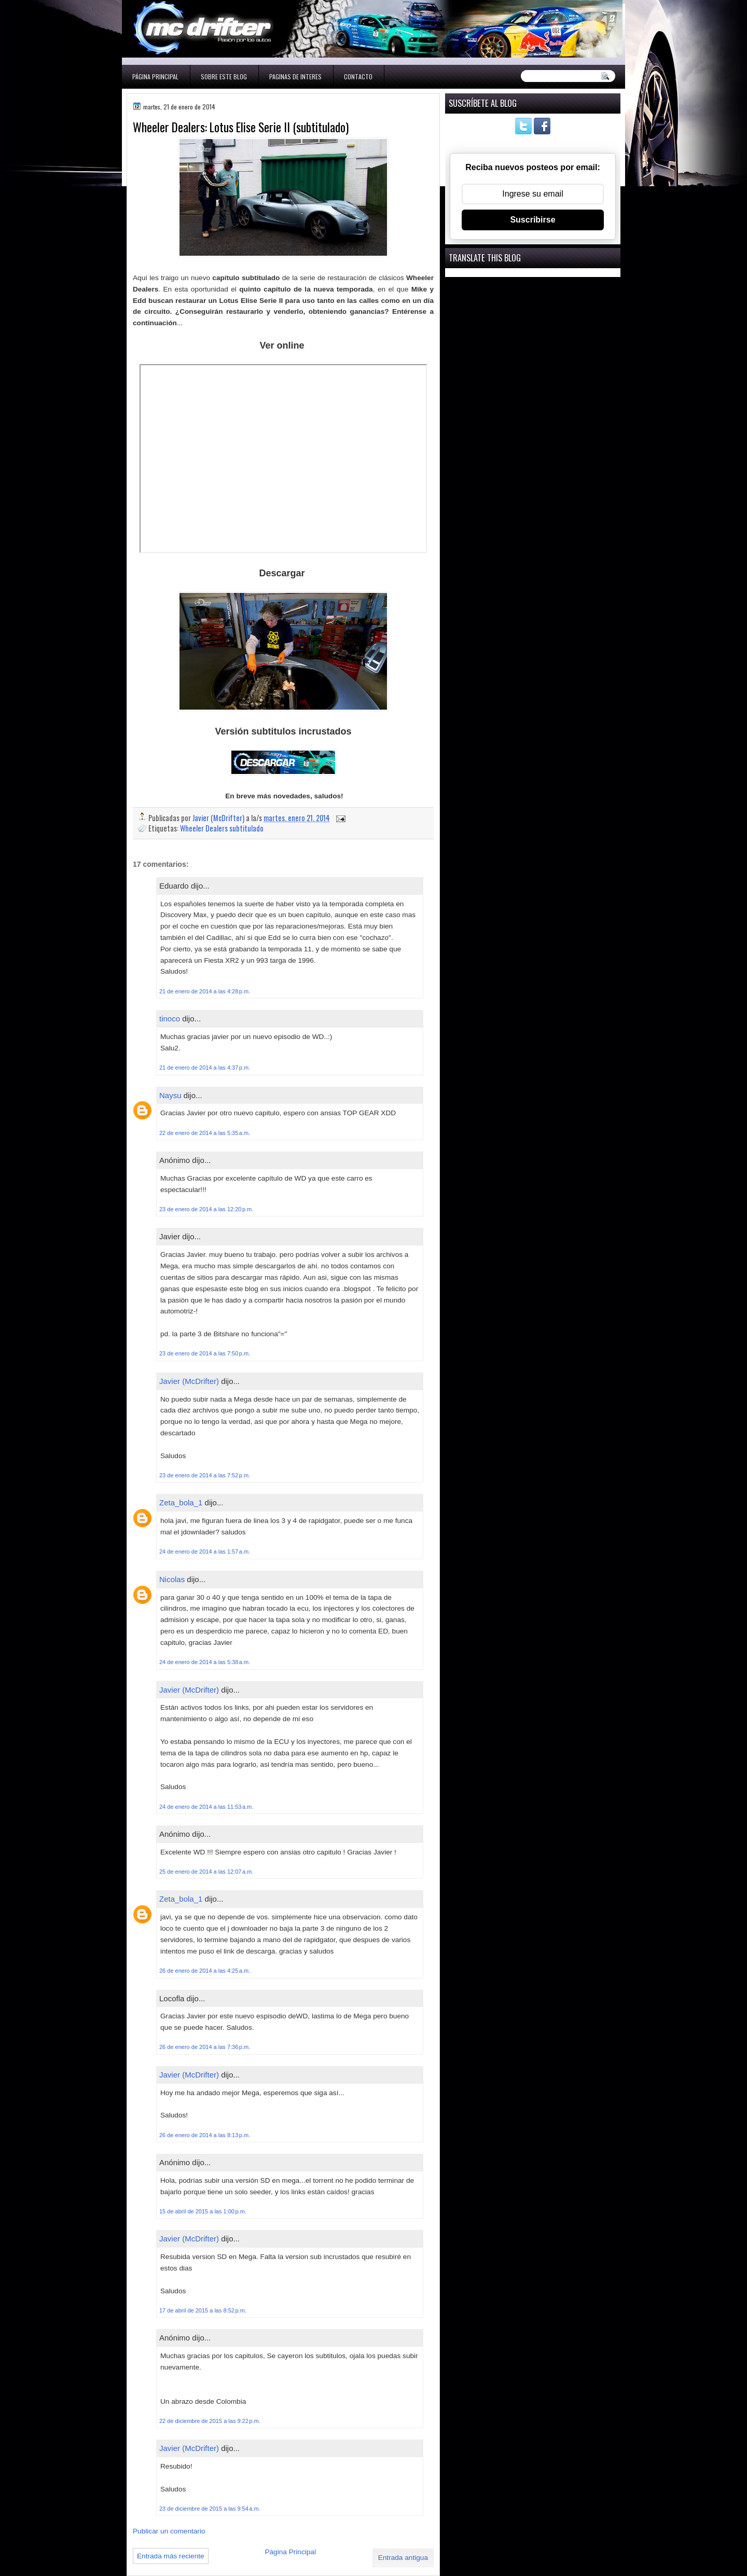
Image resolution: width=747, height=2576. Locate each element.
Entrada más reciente (170, 2556)
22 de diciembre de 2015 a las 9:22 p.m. (209, 2421)
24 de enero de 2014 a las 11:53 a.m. (206, 1807)
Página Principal (155, 76)
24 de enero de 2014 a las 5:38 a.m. (204, 1662)
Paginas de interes (295, 76)
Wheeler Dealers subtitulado (222, 828)
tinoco (169, 1018)
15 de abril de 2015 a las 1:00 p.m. (202, 2211)
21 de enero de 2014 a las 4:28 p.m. (204, 991)
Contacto (358, 76)
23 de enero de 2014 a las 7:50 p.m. (204, 1353)
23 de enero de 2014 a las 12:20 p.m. (206, 1209)
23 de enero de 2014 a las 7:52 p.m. (204, 1475)
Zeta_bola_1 (180, 1502)
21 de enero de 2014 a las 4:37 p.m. (204, 1067)
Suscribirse (532, 219)
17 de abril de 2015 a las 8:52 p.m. (202, 2310)
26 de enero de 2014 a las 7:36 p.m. (204, 2047)
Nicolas (172, 1579)
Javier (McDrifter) (189, 1381)
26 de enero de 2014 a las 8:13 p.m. (204, 2135)
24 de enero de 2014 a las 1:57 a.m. (204, 1551)
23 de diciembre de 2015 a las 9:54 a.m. (209, 2508)
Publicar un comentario (169, 2531)
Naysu (170, 1095)
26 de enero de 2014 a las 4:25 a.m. (204, 1971)
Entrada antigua (403, 2557)
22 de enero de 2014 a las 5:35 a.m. (204, 1133)
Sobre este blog (224, 76)
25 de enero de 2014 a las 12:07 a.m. (206, 1871)
